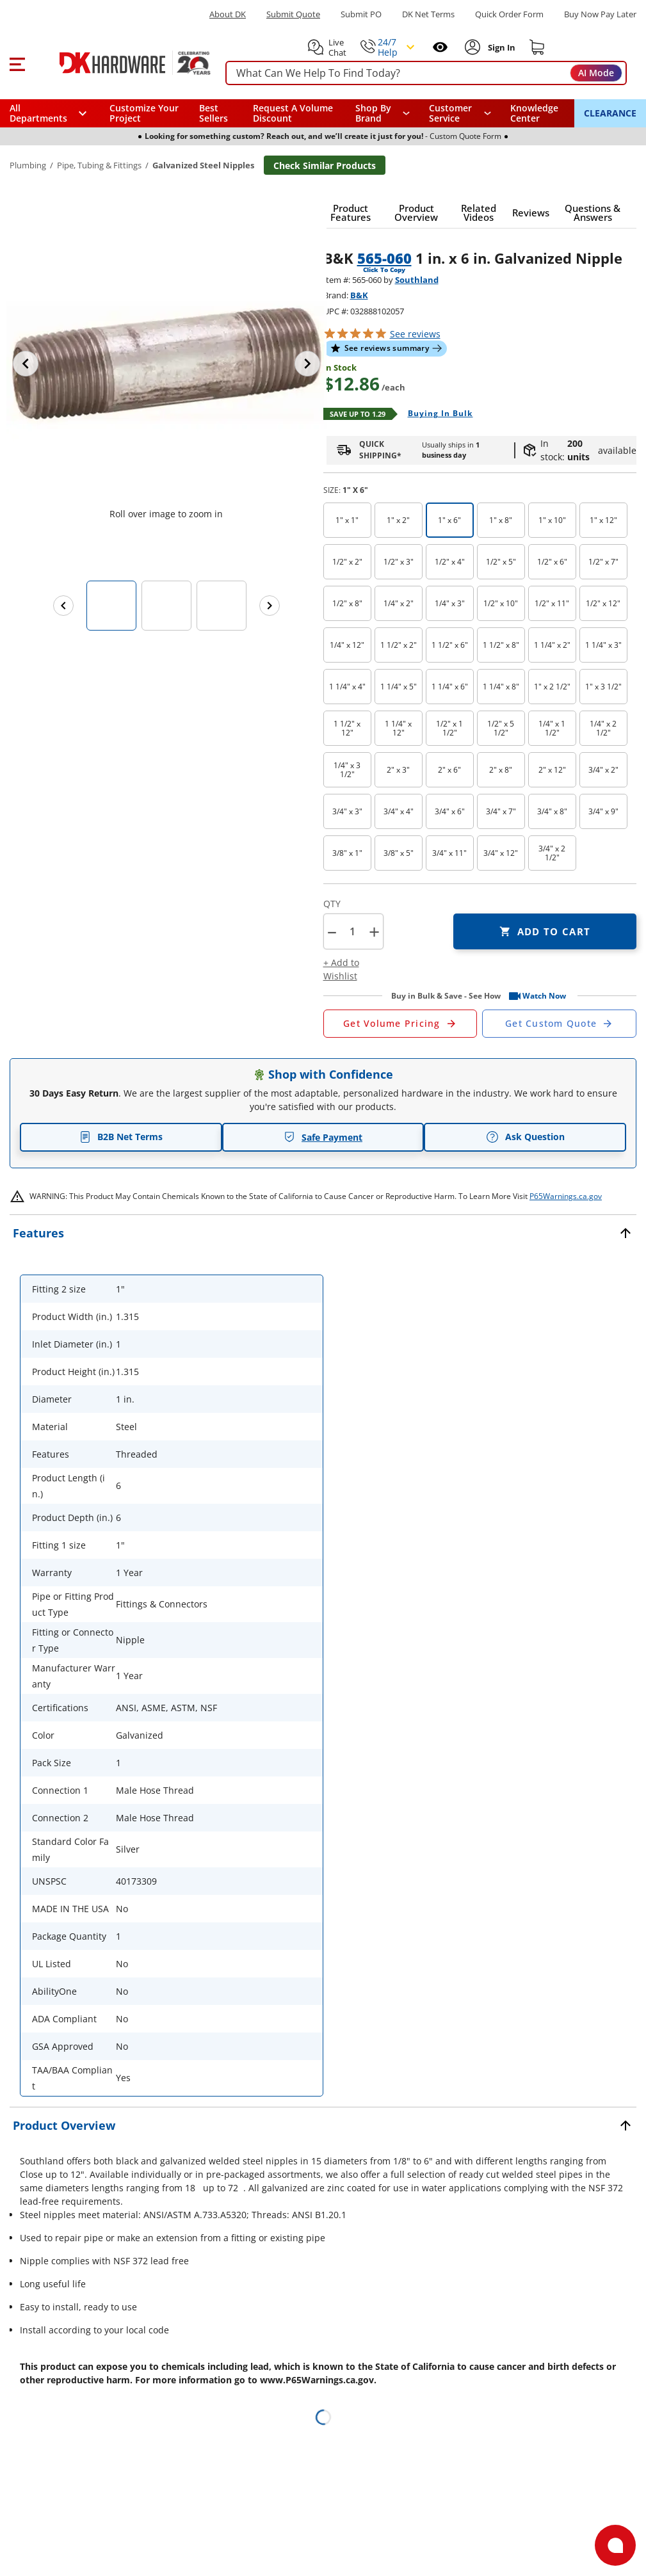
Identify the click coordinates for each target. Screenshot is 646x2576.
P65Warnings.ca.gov (565, 1196)
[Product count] (353, 931)
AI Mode (596, 73)
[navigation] (460, 113)
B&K (359, 295)
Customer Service (450, 113)
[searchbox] (426, 73)
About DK (227, 14)
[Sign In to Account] (500, 47)
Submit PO (361, 14)
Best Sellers (213, 113)
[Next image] (307, 363)
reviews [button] (415, 334)
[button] (17, 62)
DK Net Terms (428, 14)
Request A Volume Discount (293, 113)
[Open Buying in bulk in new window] (435, 414)
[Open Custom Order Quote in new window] (559, 1024)
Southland (417, 280)
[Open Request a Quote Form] (400, 1024)
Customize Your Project (144, 113)
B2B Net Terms (121, 1137)
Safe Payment (323, 1137)
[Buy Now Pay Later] (600, 14)
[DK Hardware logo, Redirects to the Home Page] (121, 63)
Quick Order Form (509, 14)
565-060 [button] (384, 258)
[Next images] (269, 605)
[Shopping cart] (537, 47)
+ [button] (374, 932)
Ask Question (525, 1137)
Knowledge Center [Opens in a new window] (534, 113)
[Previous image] (25, 363)
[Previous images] (63, 605)
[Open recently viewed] (440, 47)
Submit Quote (293, 14)
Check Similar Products (324, 165)
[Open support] (615, 2545)
